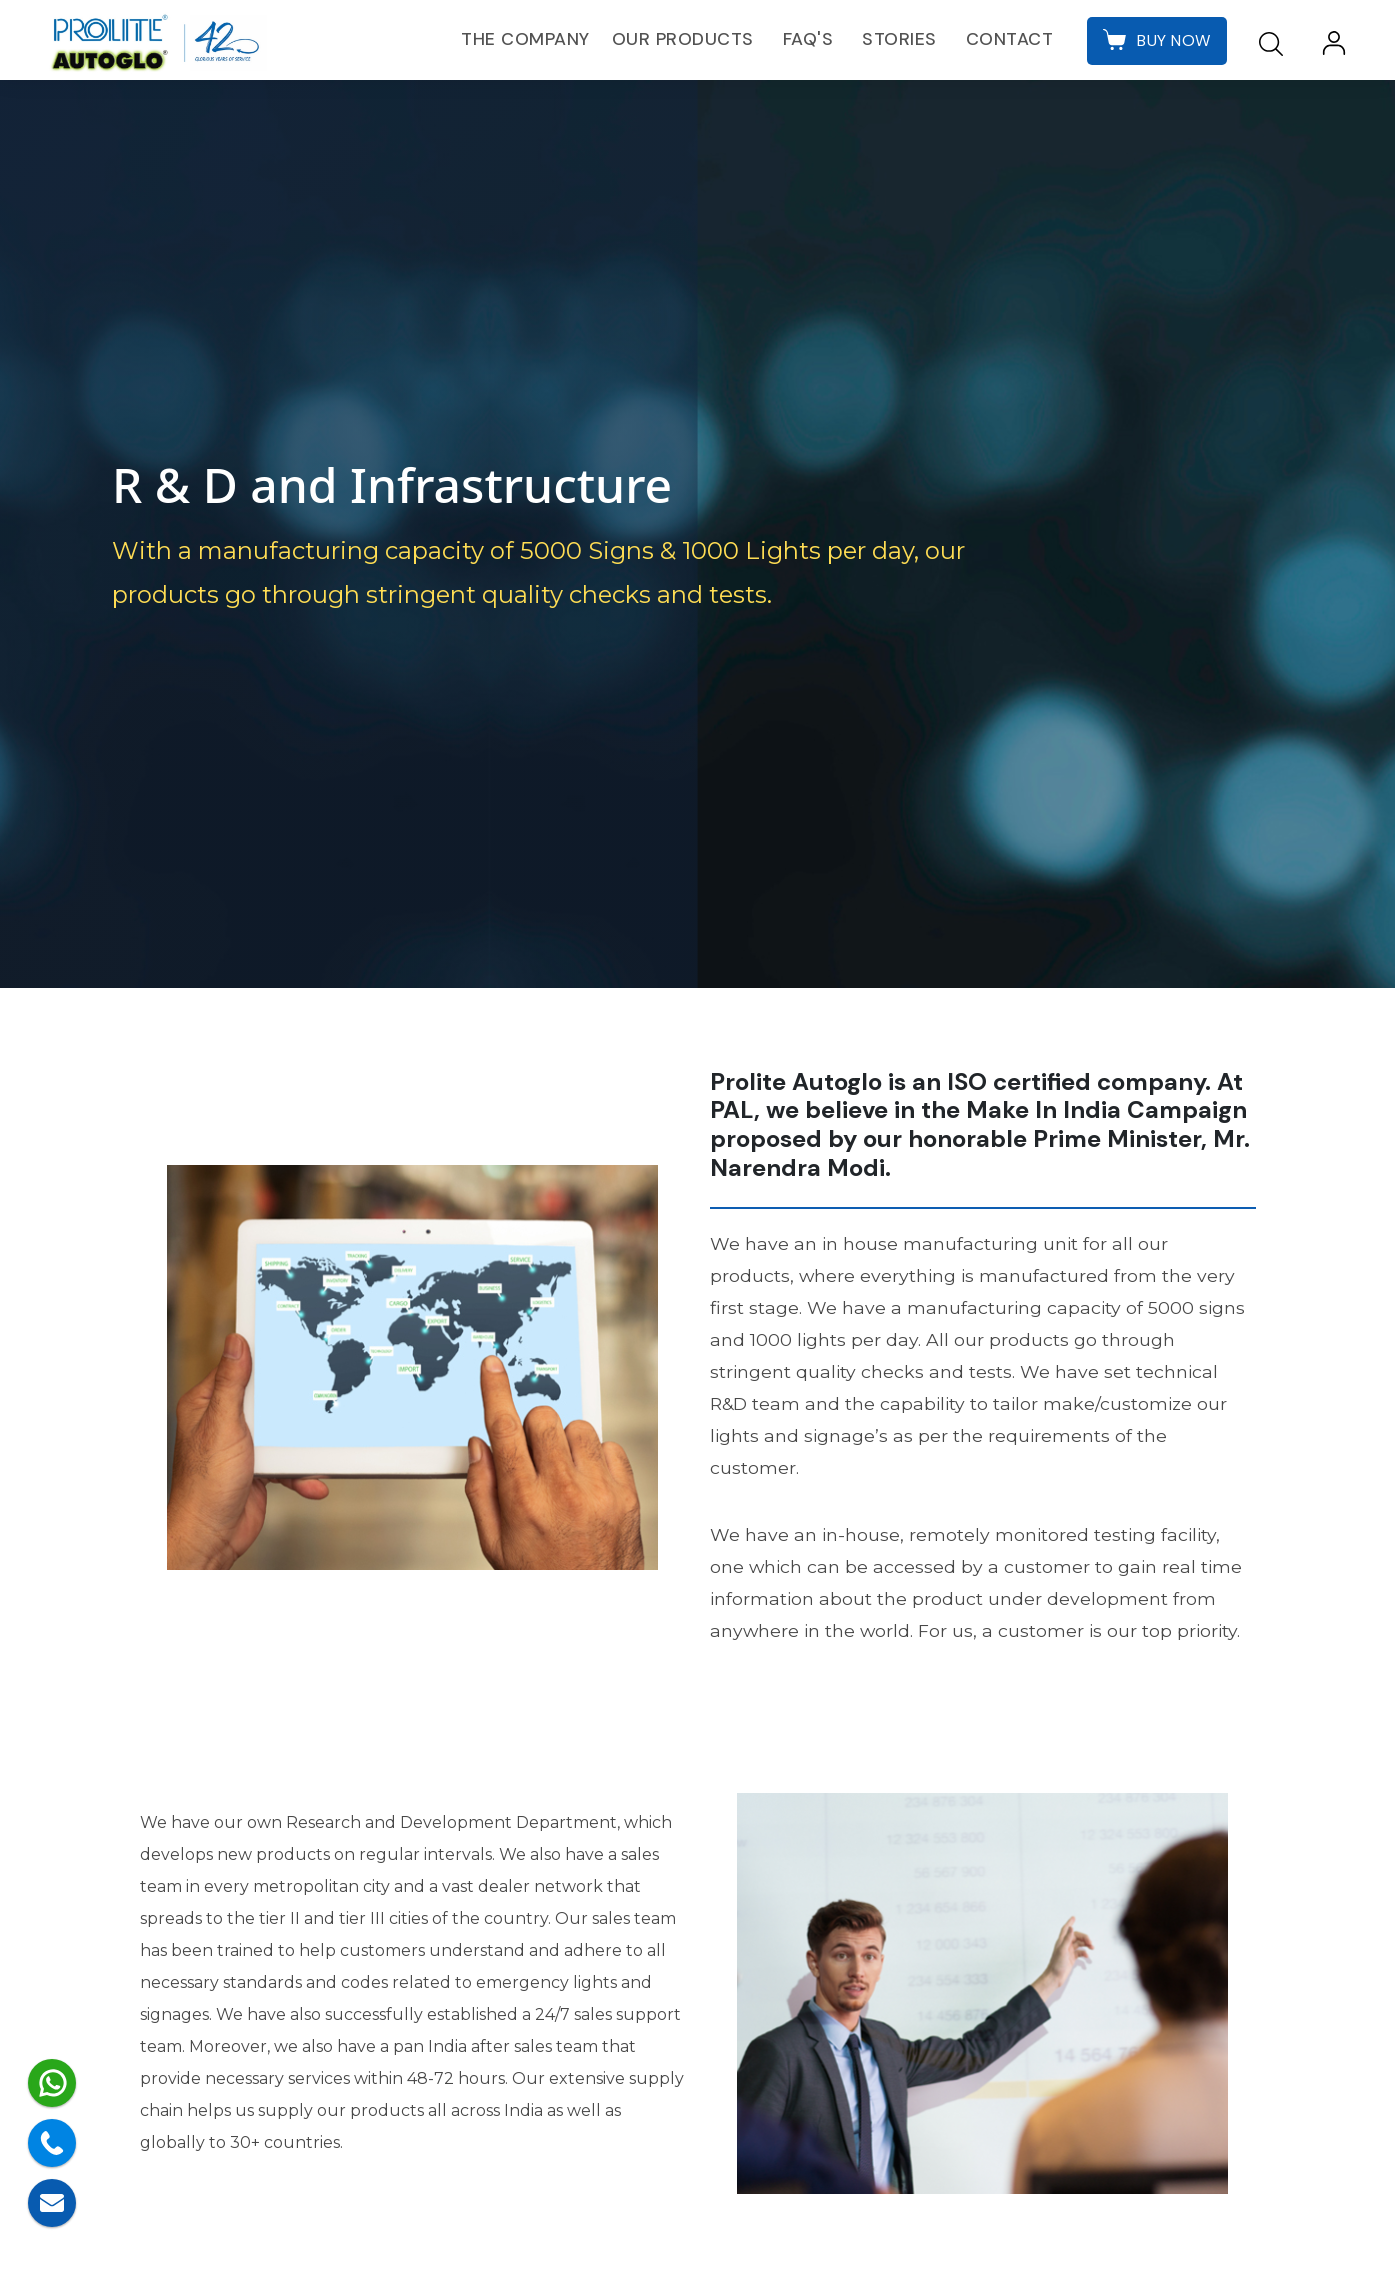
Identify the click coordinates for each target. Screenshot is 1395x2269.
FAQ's (806, 39)
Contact (1008, 39)
